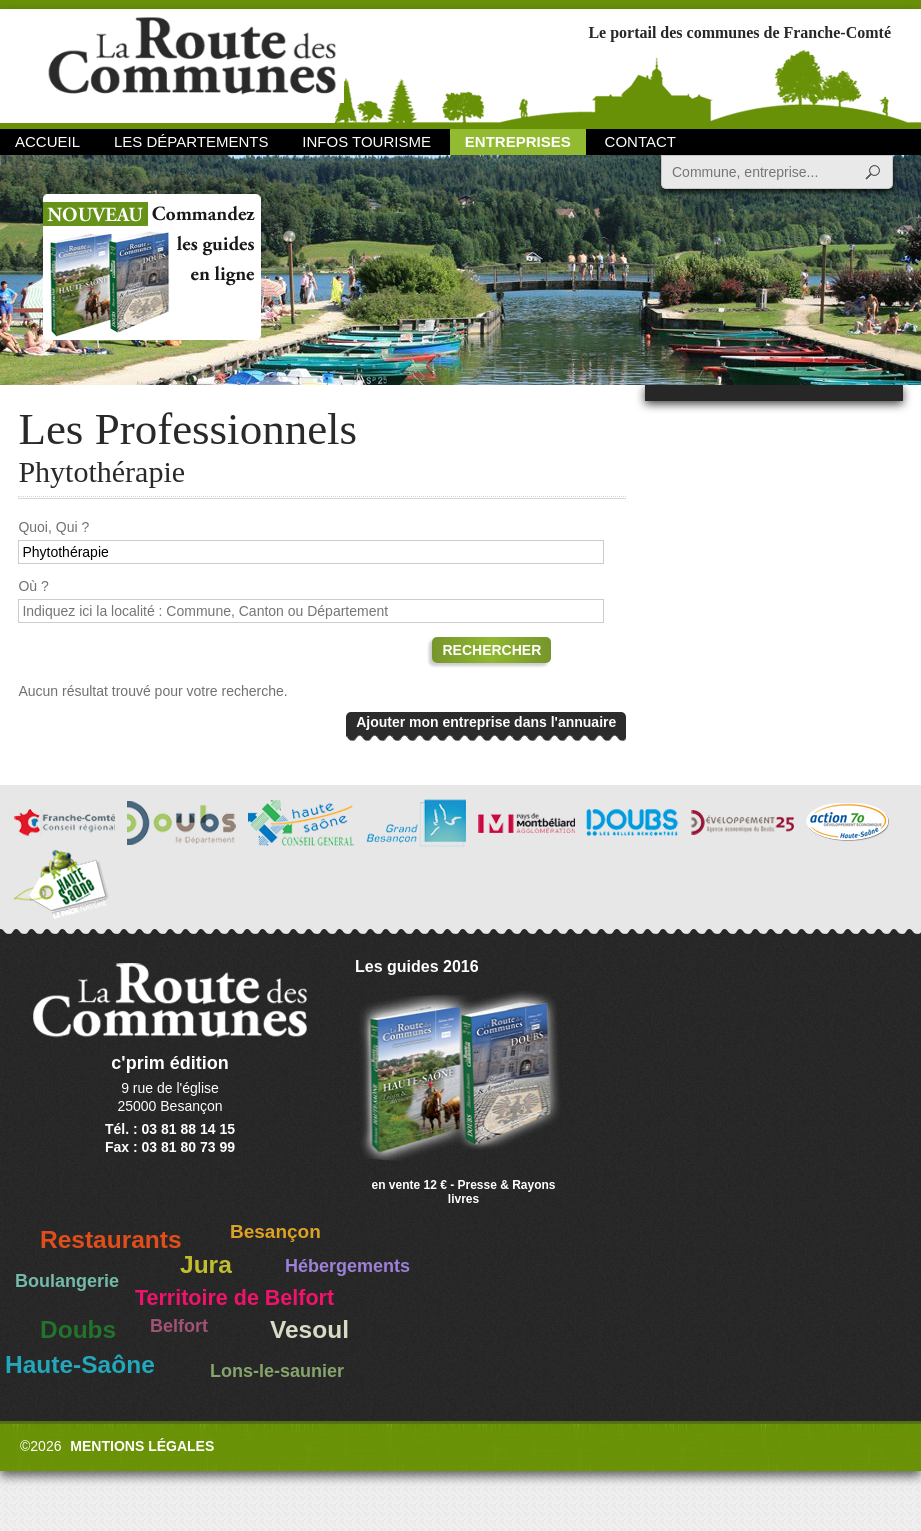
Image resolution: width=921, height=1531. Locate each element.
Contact (640, 141)
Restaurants (111, 1239)
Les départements (191, 141)
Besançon (275, 1231)
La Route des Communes (192, 64)
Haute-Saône (80, 1364)
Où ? (33, 586)
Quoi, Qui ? (53, 527)
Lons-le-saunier (277, 1371)
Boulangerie (67, 1281)
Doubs (78, 1329)
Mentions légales (142, 1446)
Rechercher (491, 650)
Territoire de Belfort (234, 1298)
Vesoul (309, 1329)
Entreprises (518, 141)
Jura (206, 1264)
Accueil (47, 141)
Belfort (179, 1326)
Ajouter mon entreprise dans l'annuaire (486, 722)
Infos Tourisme (366, 141)
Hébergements (347, 1266)
